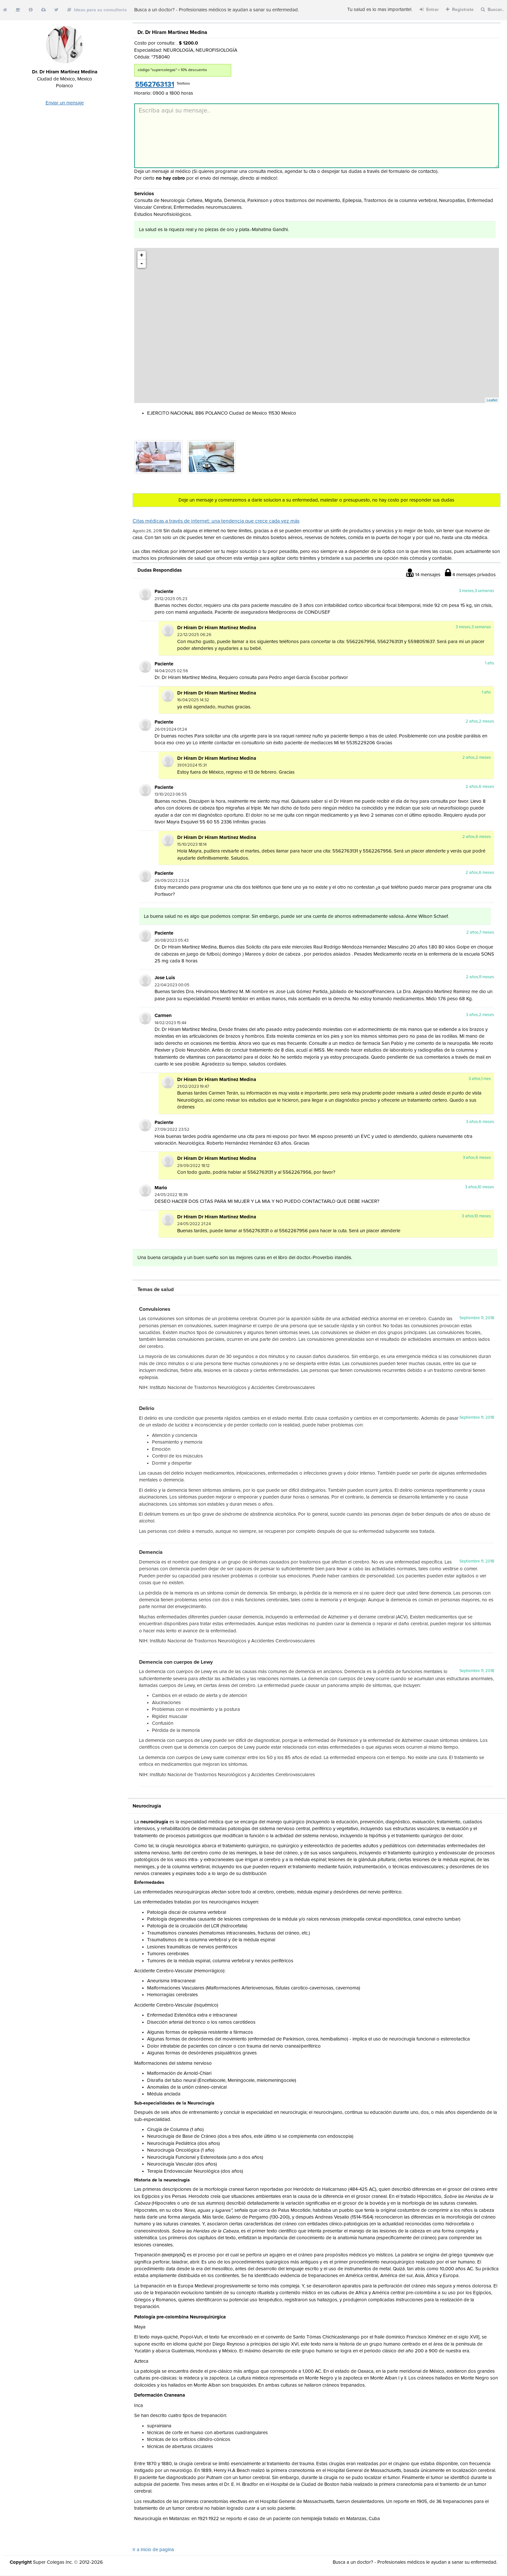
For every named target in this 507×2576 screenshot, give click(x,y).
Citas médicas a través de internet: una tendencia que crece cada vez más (216, 521)
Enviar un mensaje (65, 103)
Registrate (460, 9)
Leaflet (492, 400)
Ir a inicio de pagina (153, 2549)
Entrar (429, 9)
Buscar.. (492, 9)
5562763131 (154, 84)
